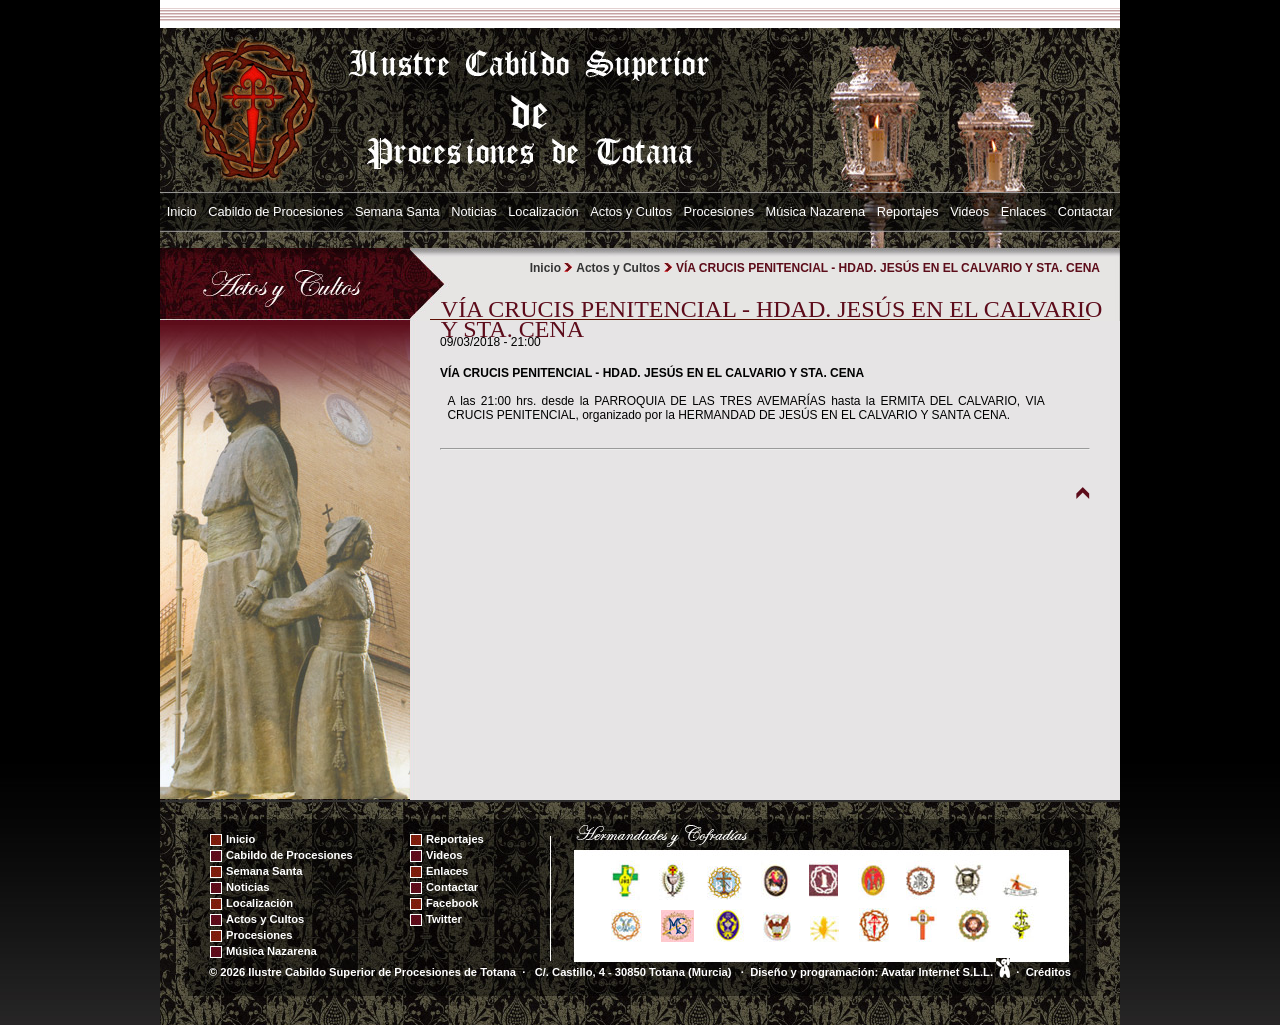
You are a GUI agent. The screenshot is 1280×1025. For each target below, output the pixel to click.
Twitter (444, 919)
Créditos (1048, 972)
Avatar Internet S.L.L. (945, 972)
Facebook (452, 903)
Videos (969, 211)
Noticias (474, 211)
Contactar (1085, 211)
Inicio (182, 211)
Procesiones (719, 211)
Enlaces (1024, 211)
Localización (543, 211)
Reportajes (908, 211)
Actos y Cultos (631, 211)
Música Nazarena (816, 211)
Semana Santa (397, 211)
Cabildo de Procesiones (275, 211)
